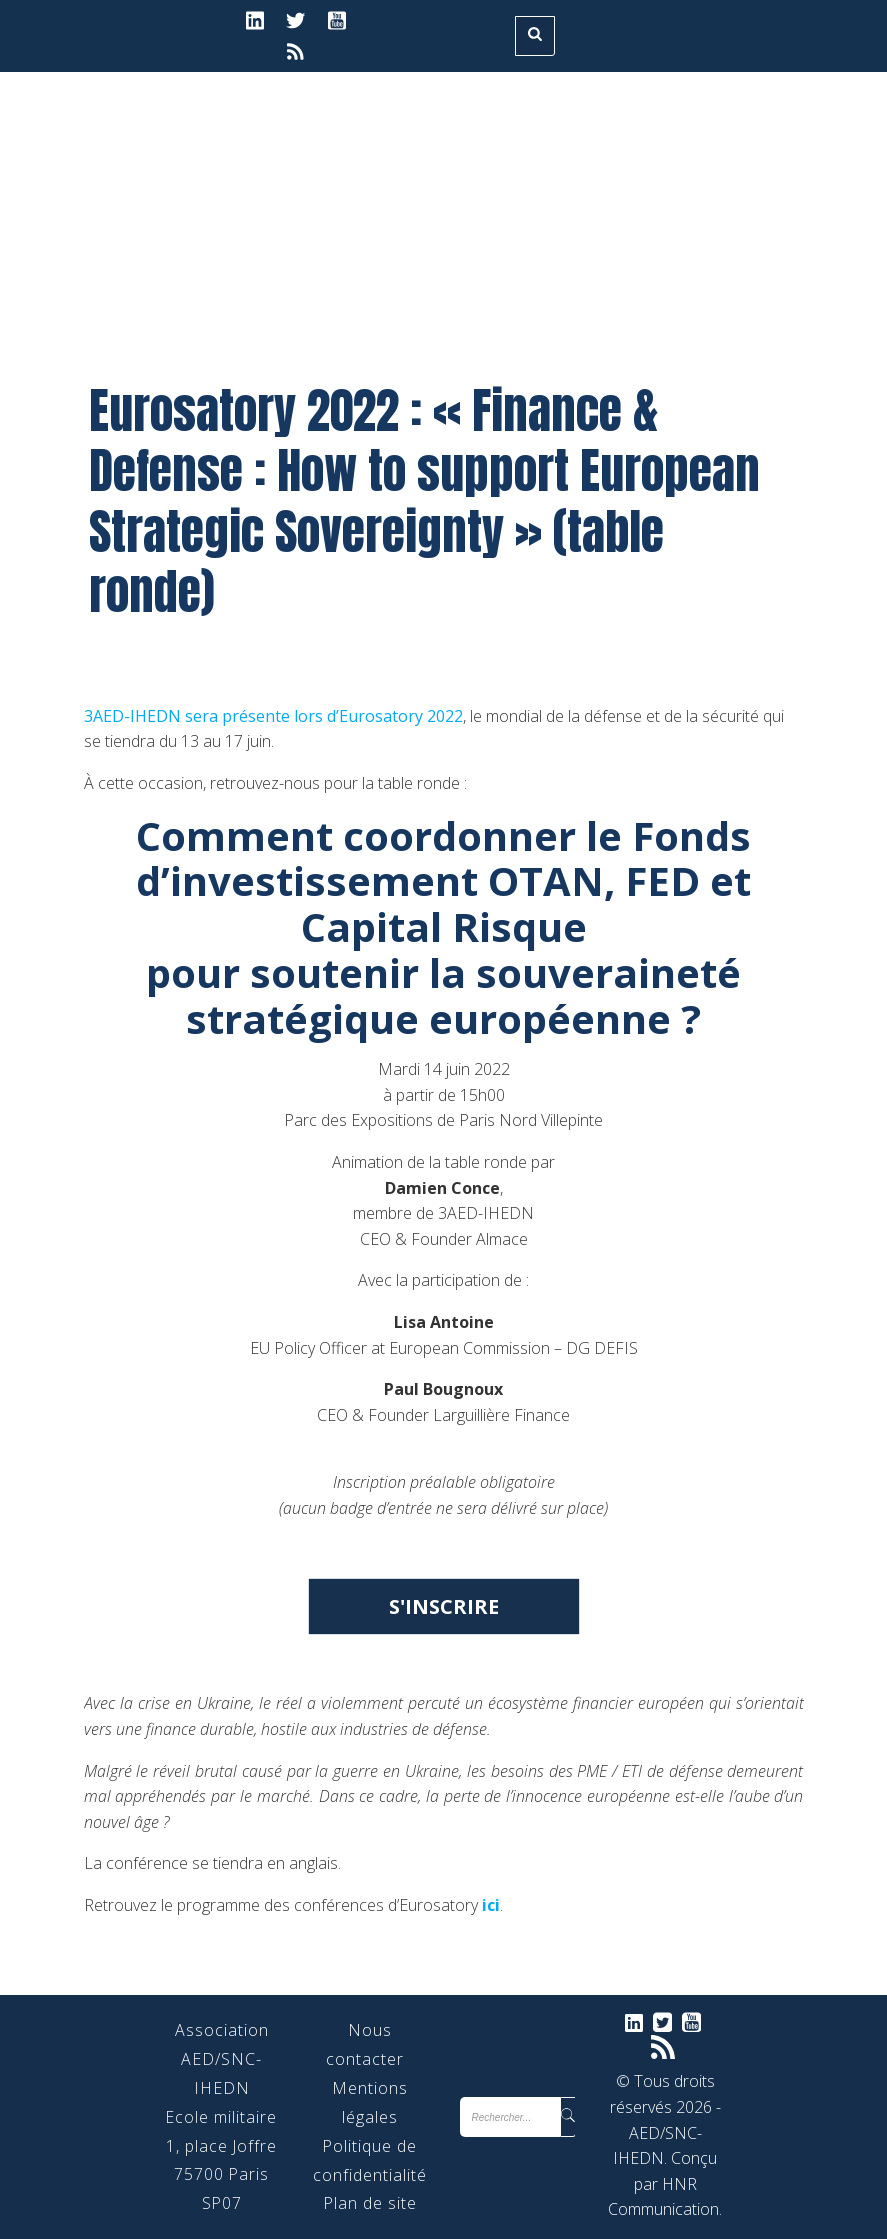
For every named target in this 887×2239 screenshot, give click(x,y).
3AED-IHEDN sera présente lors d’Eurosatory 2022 (273, 716)
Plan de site (370, 2203)
